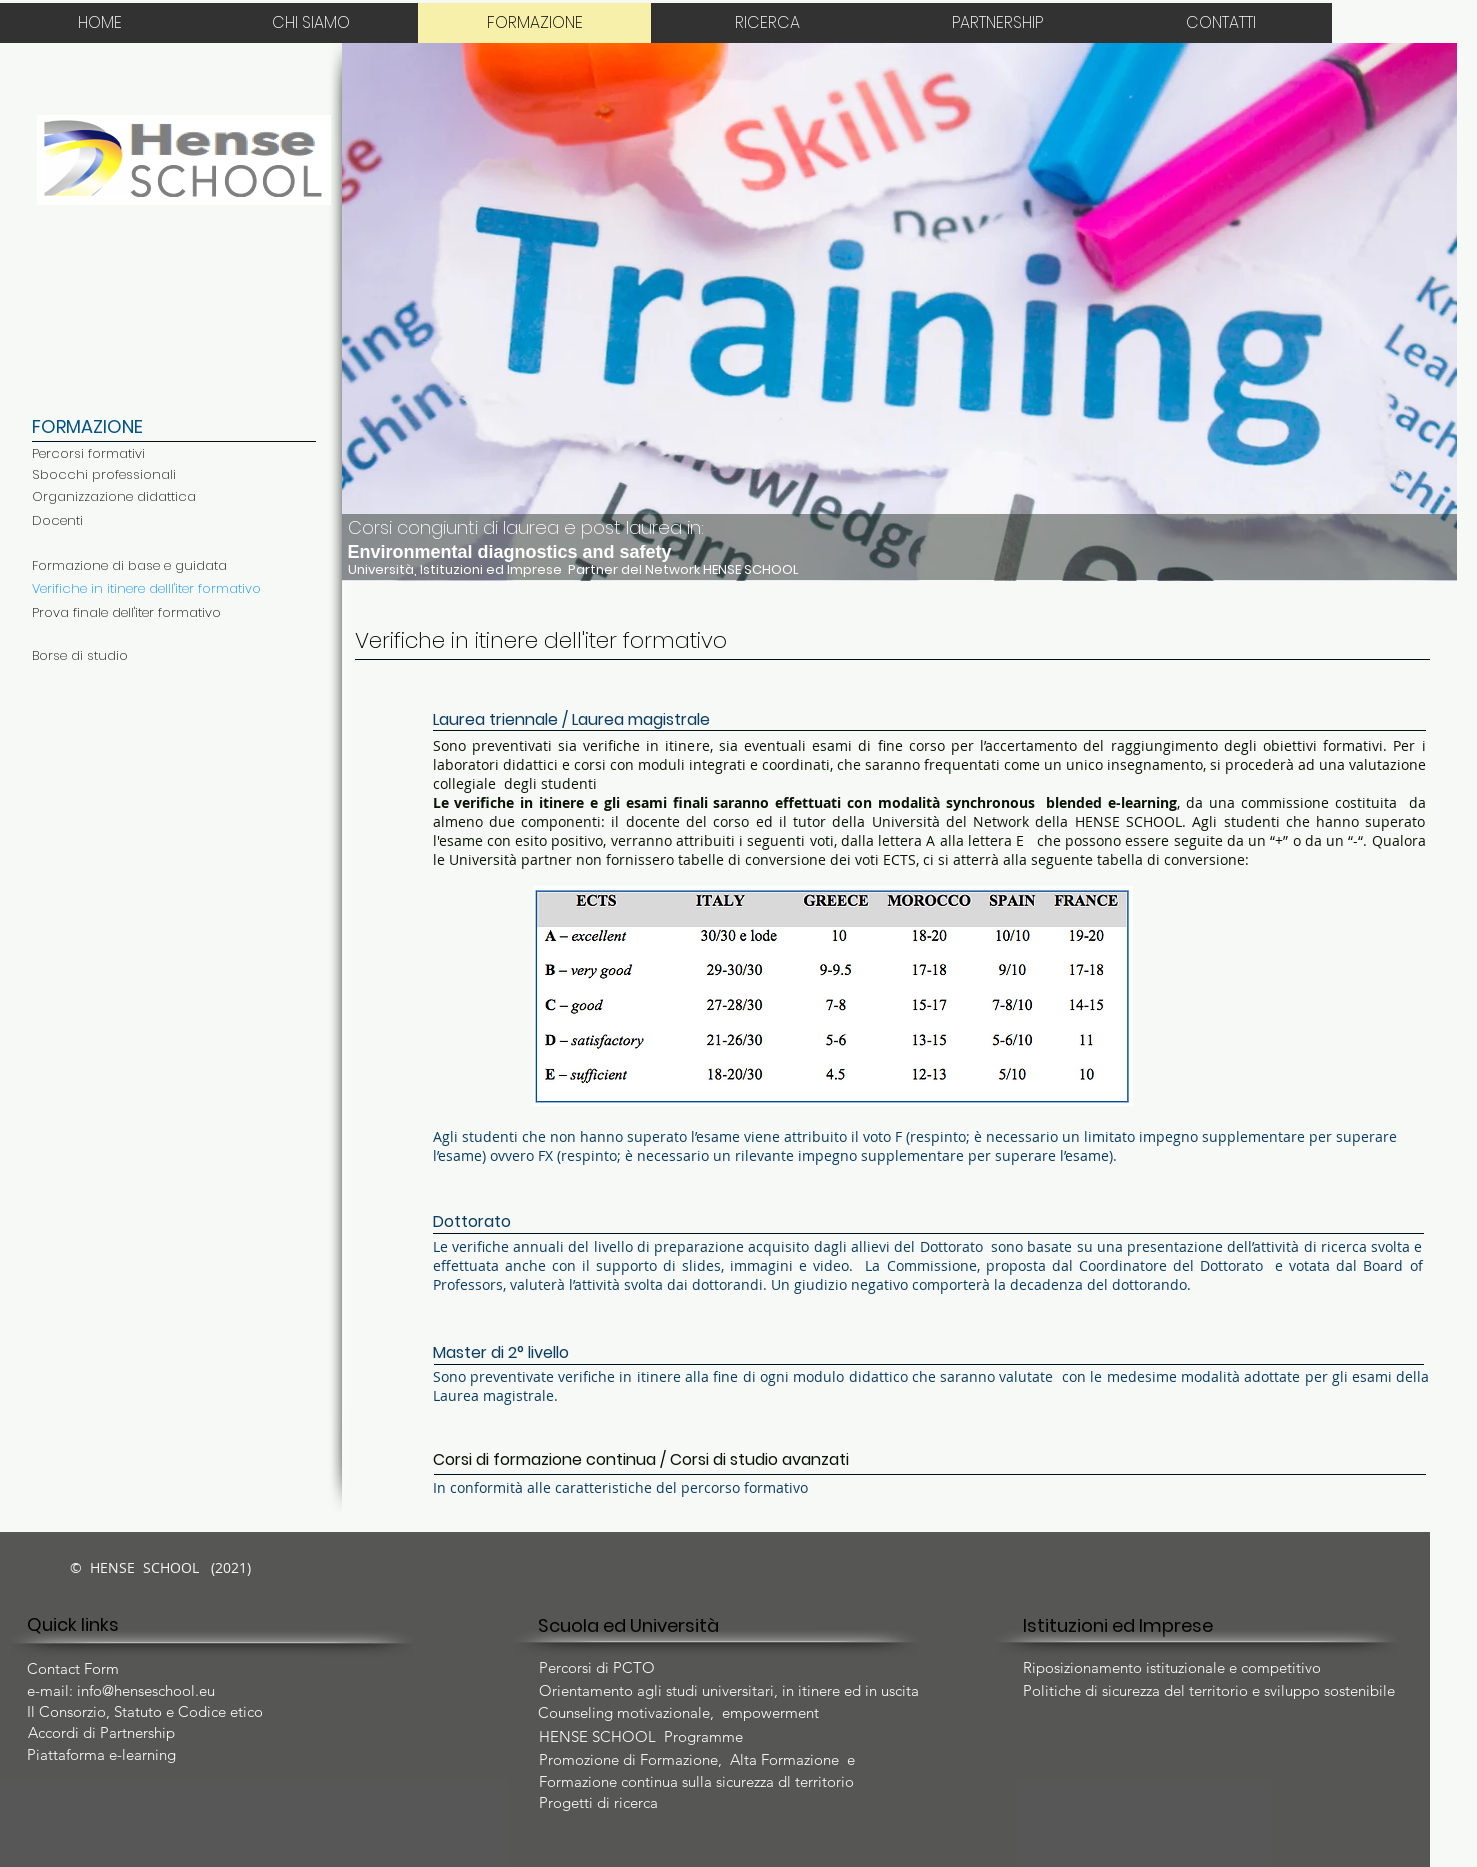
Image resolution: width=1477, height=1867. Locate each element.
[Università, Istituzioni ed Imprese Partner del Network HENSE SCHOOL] (629, 570)
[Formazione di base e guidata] (129, 566)
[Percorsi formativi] (88, 454)
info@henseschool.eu (146, 1690)
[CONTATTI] (1221, 23)
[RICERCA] (768, 23)
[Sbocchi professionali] (104, 475)
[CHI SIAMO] (311, 23)
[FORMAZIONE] (535, 23)
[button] (899, 312)
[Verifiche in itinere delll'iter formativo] (146, 589)
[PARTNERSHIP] (998, 23)
